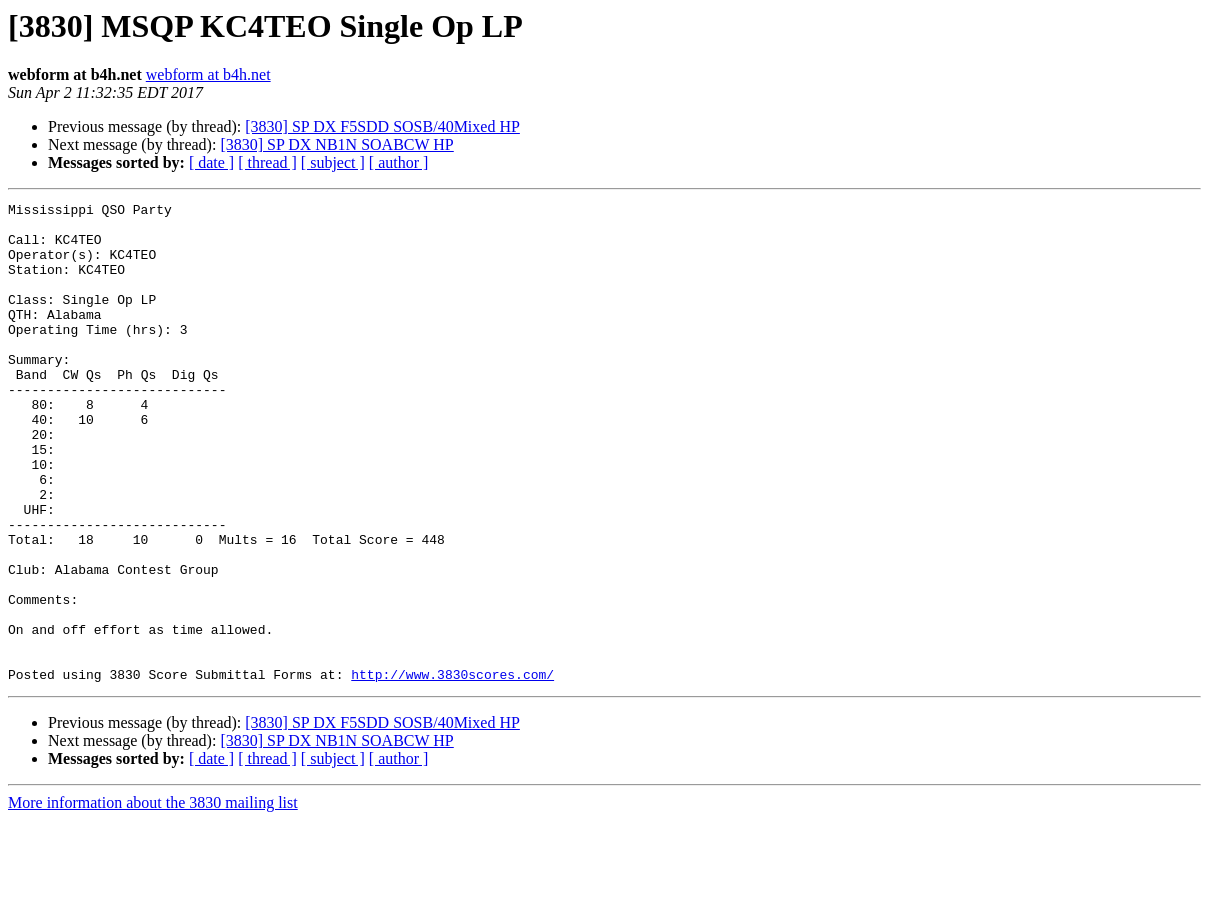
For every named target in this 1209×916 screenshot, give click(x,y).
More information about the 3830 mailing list (153, 898)
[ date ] (211, 162)
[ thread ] (267, 162)
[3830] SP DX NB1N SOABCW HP (336, 144)
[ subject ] (333, 162)
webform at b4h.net (208, 74)
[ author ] (399, 162)
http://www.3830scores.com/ (452, 770)
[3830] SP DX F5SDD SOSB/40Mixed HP (382, 126)
